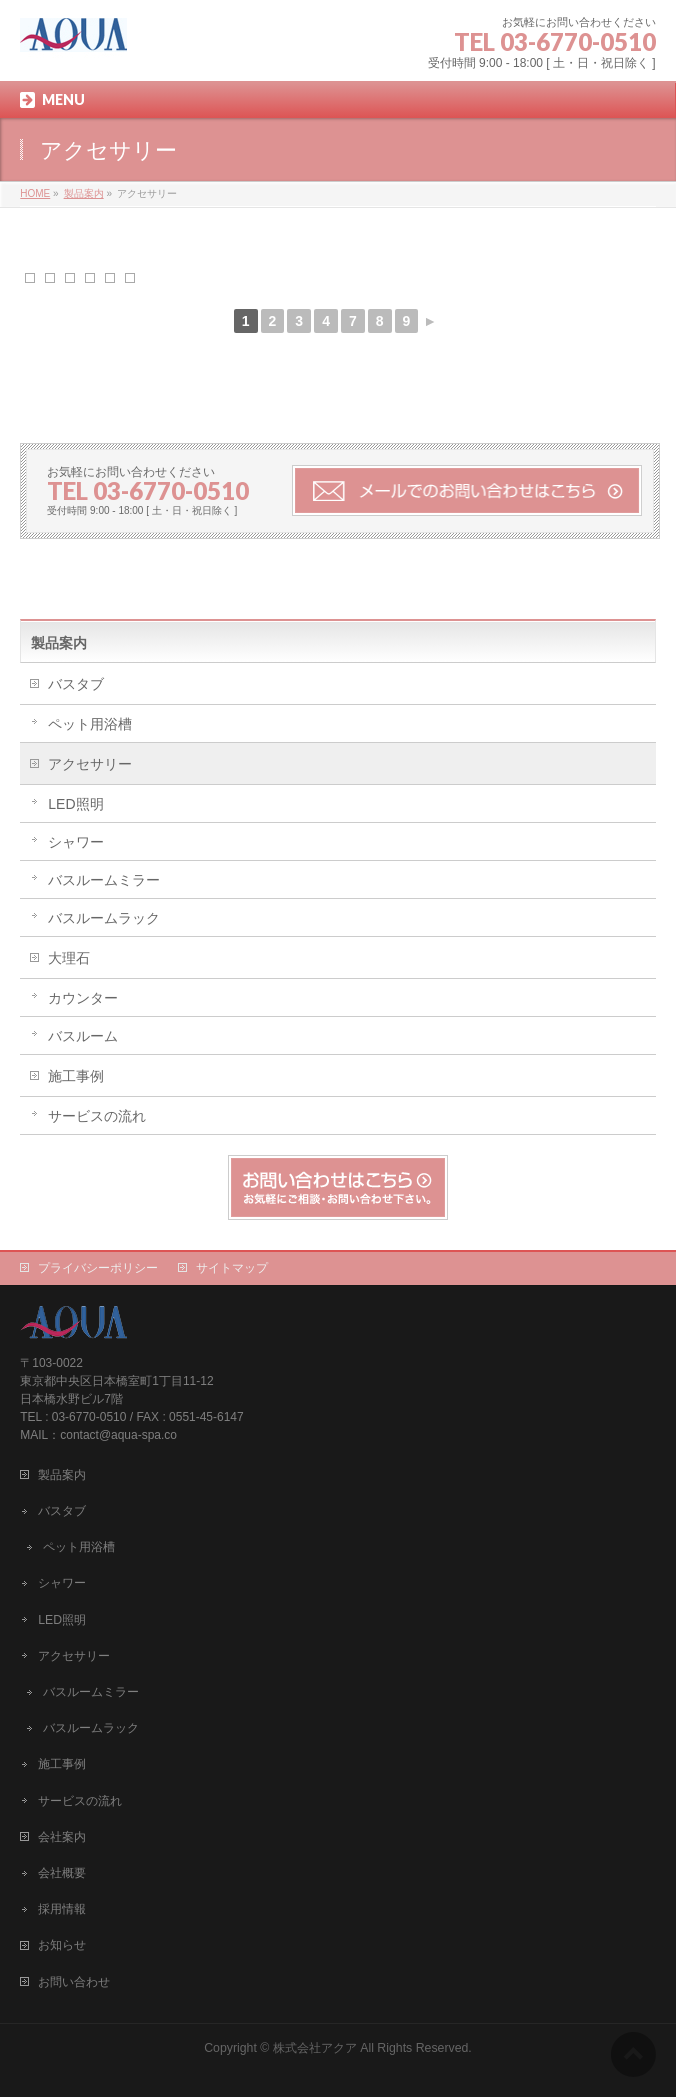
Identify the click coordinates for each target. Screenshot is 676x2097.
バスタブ (76, 684)
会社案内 (62, 1837)
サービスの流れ (97, 1116)
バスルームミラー (104, 880)
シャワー (76, 842)
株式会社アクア (315, 2048)
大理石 (69, 958)
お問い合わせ (74, 1982)
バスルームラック (104, 918)
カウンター (83, 998)
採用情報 (62, 1909)
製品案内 (59, 643)
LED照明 (75, 804)
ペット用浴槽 (90, 724)
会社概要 (62, 1873)
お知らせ (62, 1945)
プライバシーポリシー (98, 1268)
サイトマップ (232, 1268)
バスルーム (83, 1036)
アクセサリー (90, 764)
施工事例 (76, 1076)
